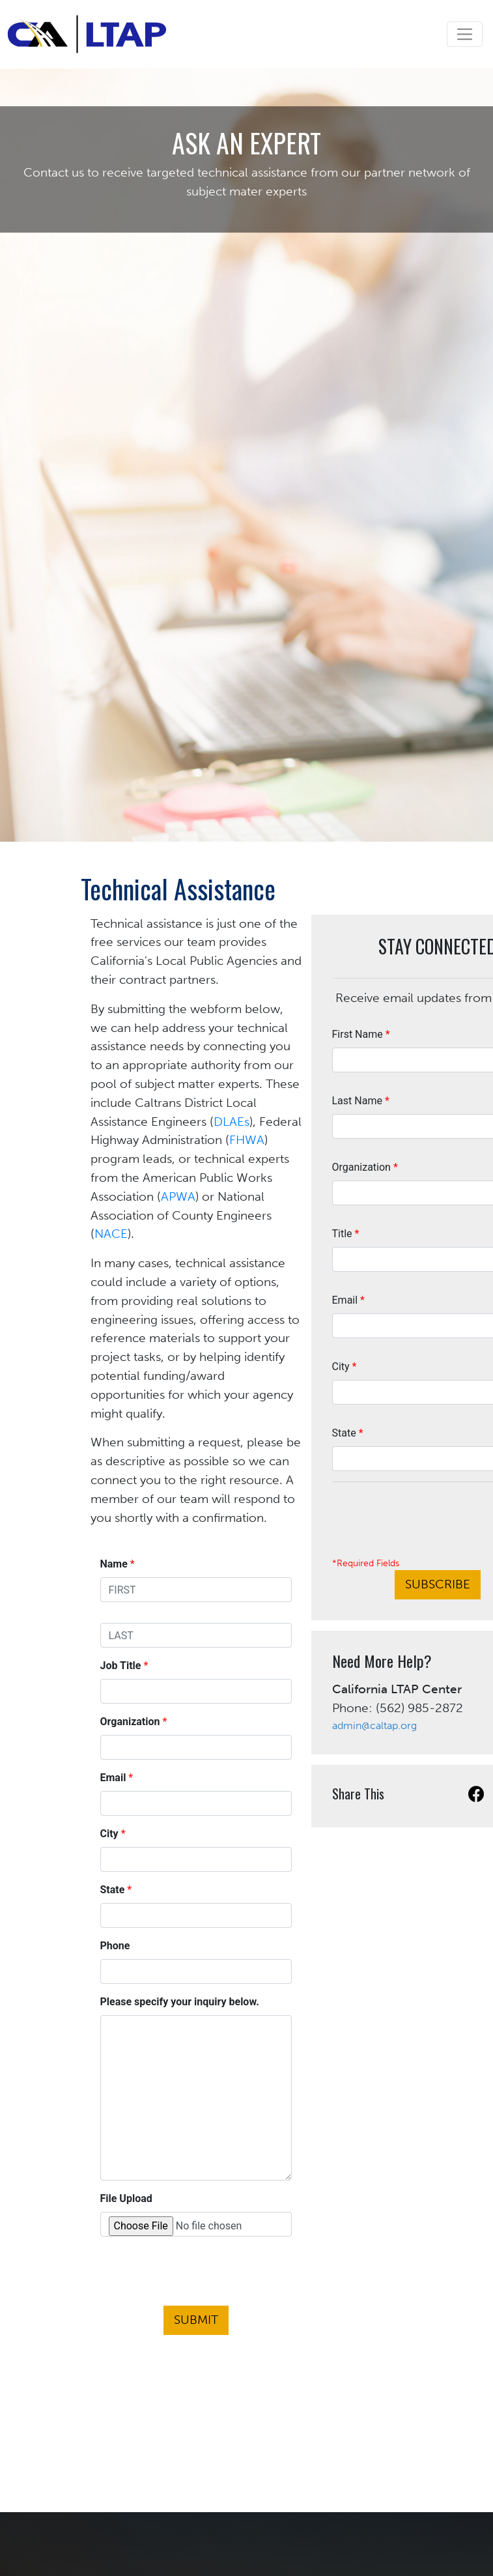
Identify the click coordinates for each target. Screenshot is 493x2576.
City (344, 1366)
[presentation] (196, 2273)
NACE (111, 1233)
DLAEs (231, 1121)
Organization (365, 1167)
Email (348, 1300)
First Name (361, 1034)
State (347, 1433)
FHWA (246, 1139)
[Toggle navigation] (465, 34)
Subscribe (437, 1584)
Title (345, 1233)
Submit (196, 2319)
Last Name (360, 1101)
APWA (178, 1196)
